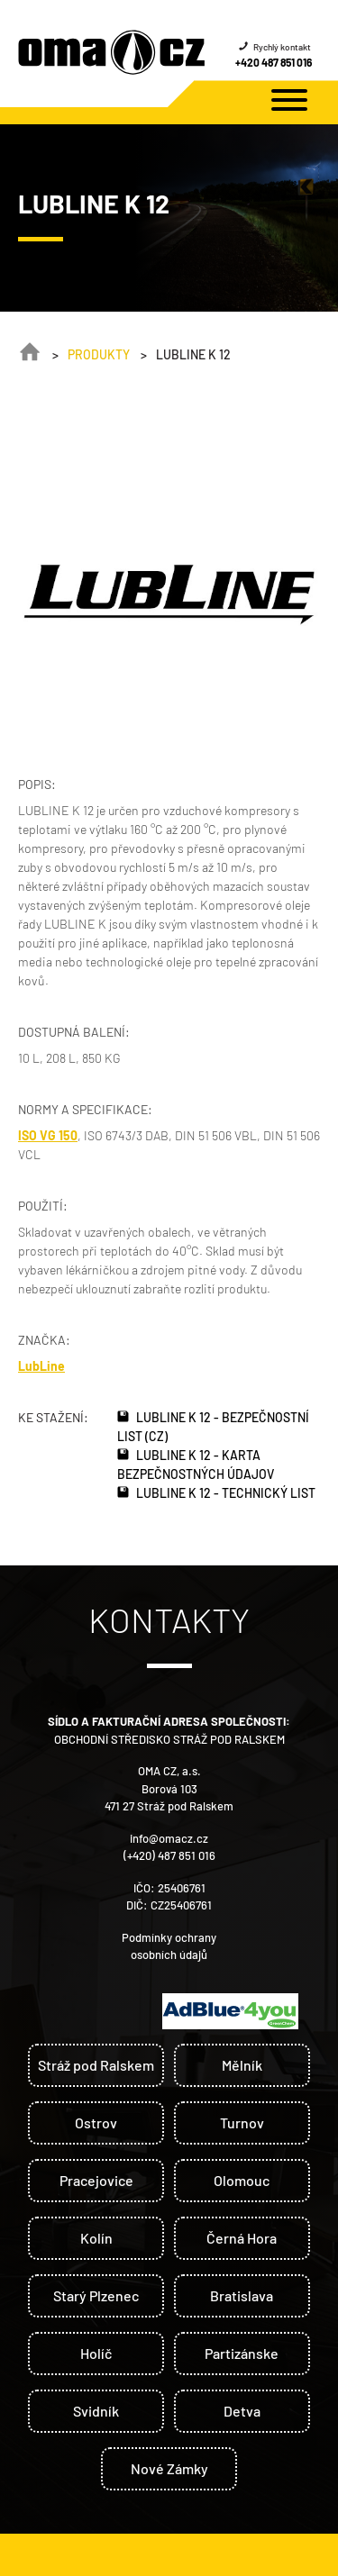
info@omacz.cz (169, 1838)
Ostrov (96, 2122)
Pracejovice (96, 2180)
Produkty (99, 354)
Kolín (96, 2237)
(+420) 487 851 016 (169, 1855)
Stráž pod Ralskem (96, 2064)
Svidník (96, 2410)
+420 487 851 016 (273, 62)
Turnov (242, 2122)
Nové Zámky (169, 2468)
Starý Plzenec (96, 2295)
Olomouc (241, 2180)
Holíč (96, 2353)
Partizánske (242, 2353)
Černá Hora (241, 2237)
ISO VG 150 (48, 1135)
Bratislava (241, 2295)
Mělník (242, 2064)
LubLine (41, 1366)
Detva (242, 2410)
